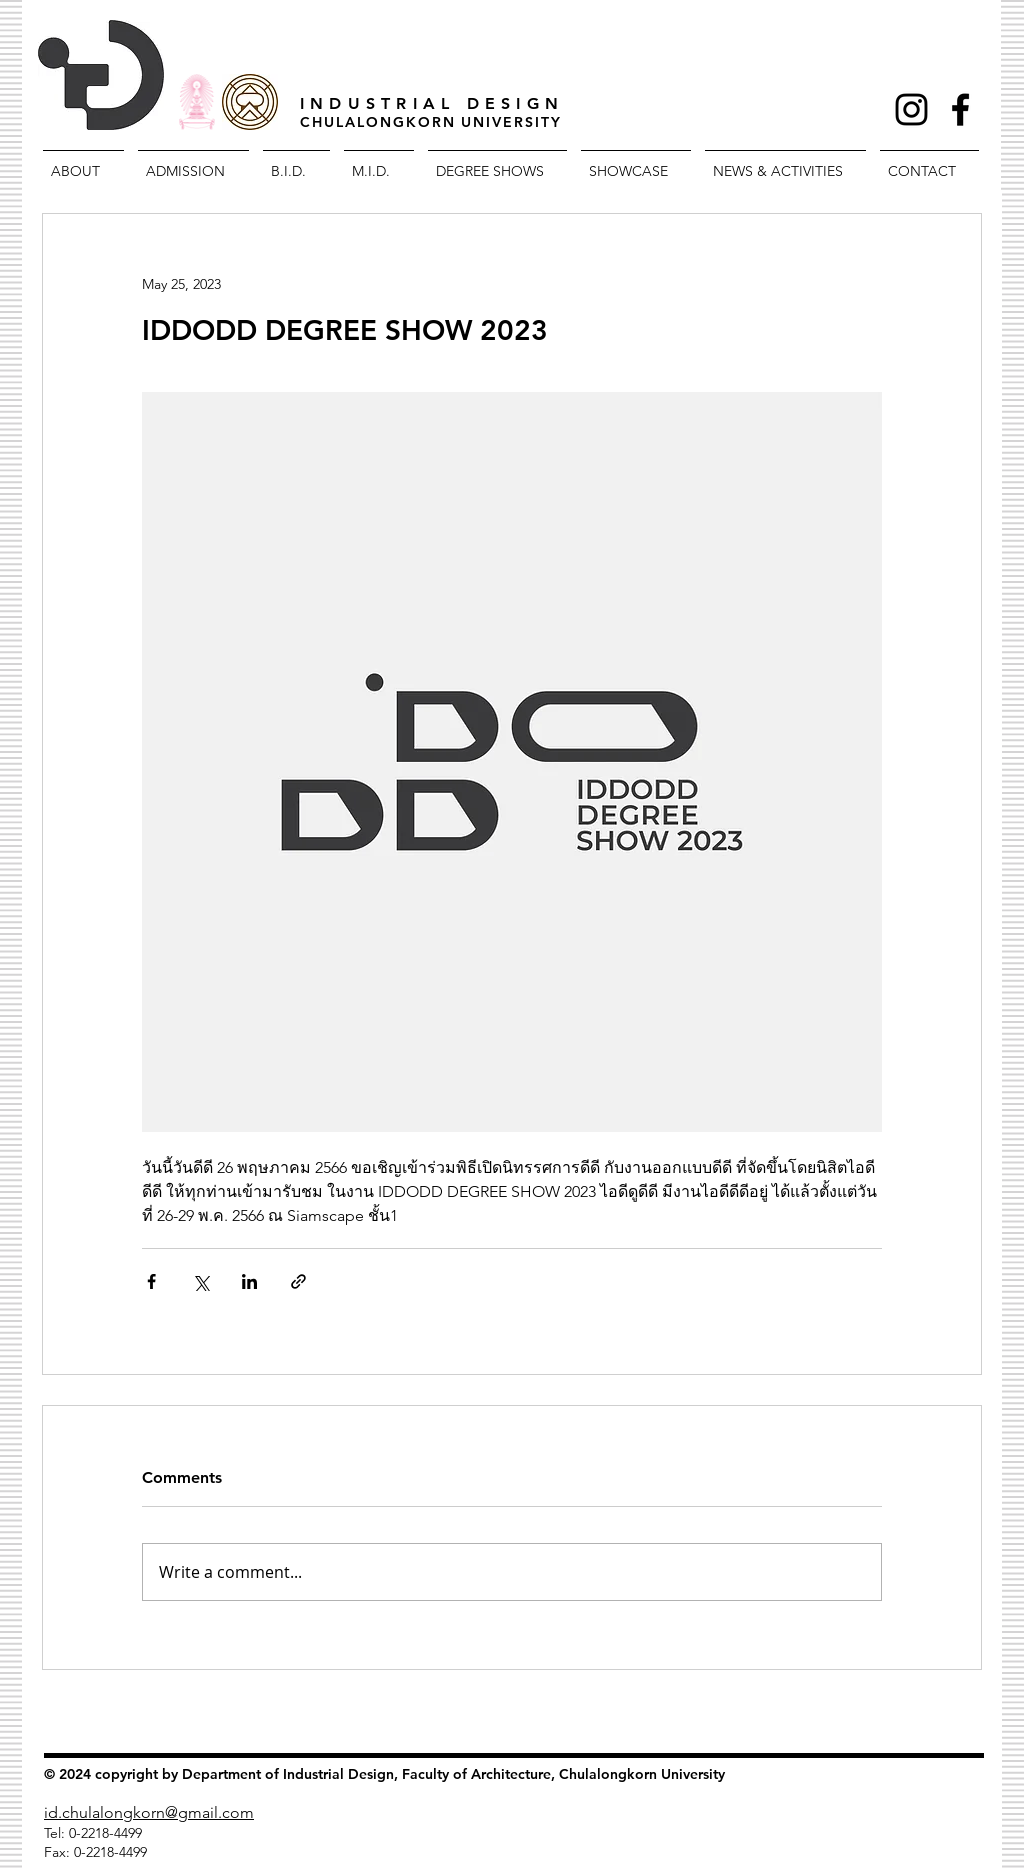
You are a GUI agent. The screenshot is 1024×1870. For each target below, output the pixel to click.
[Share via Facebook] (151, 1281)
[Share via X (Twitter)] (200, 1281)
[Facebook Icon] (960, 109)
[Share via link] (298, 1281)
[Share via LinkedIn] (249, 1281)
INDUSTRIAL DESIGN (432, 103)
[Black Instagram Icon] (911, 109)
